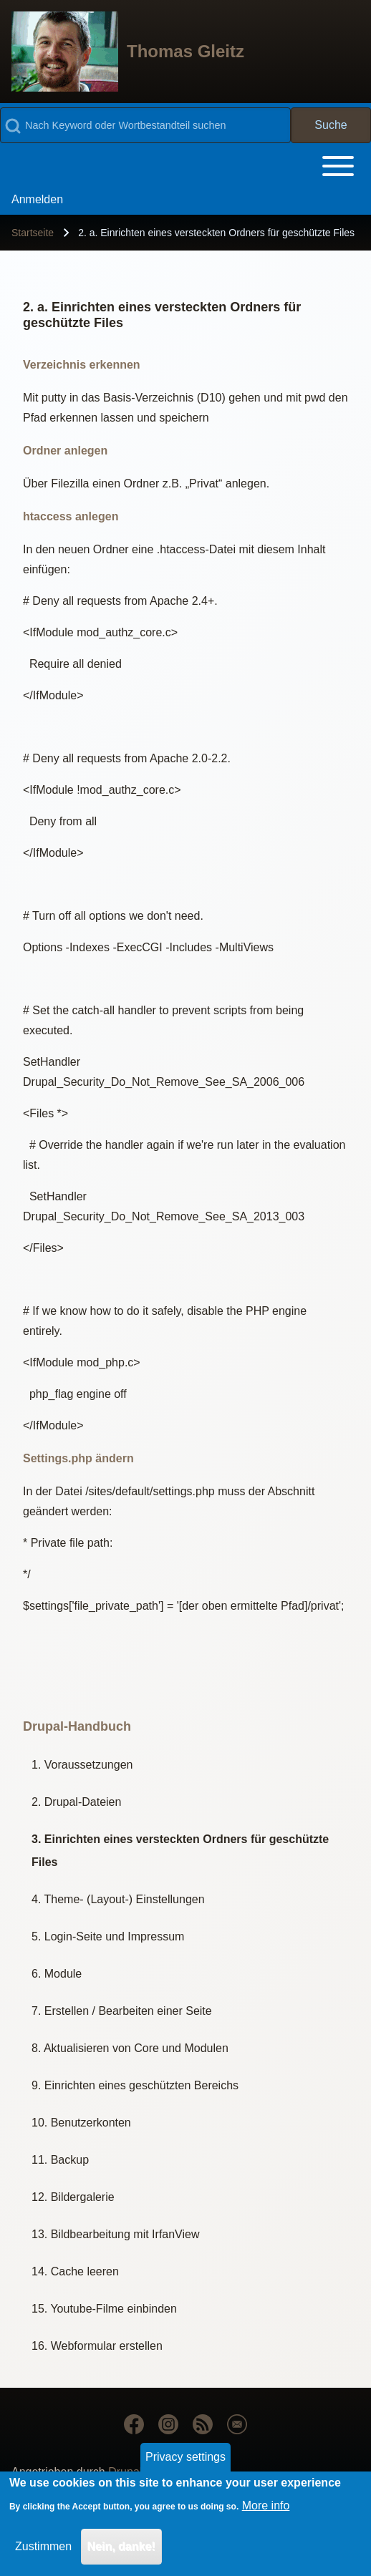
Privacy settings (185, 2459)
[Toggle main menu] (185, 166)
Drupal (125, 2472)
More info (266, 2508)
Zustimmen (43, 2549)
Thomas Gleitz (185, 51)
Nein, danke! (121, 2549)
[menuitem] (37, 200)
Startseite (32, 232)
